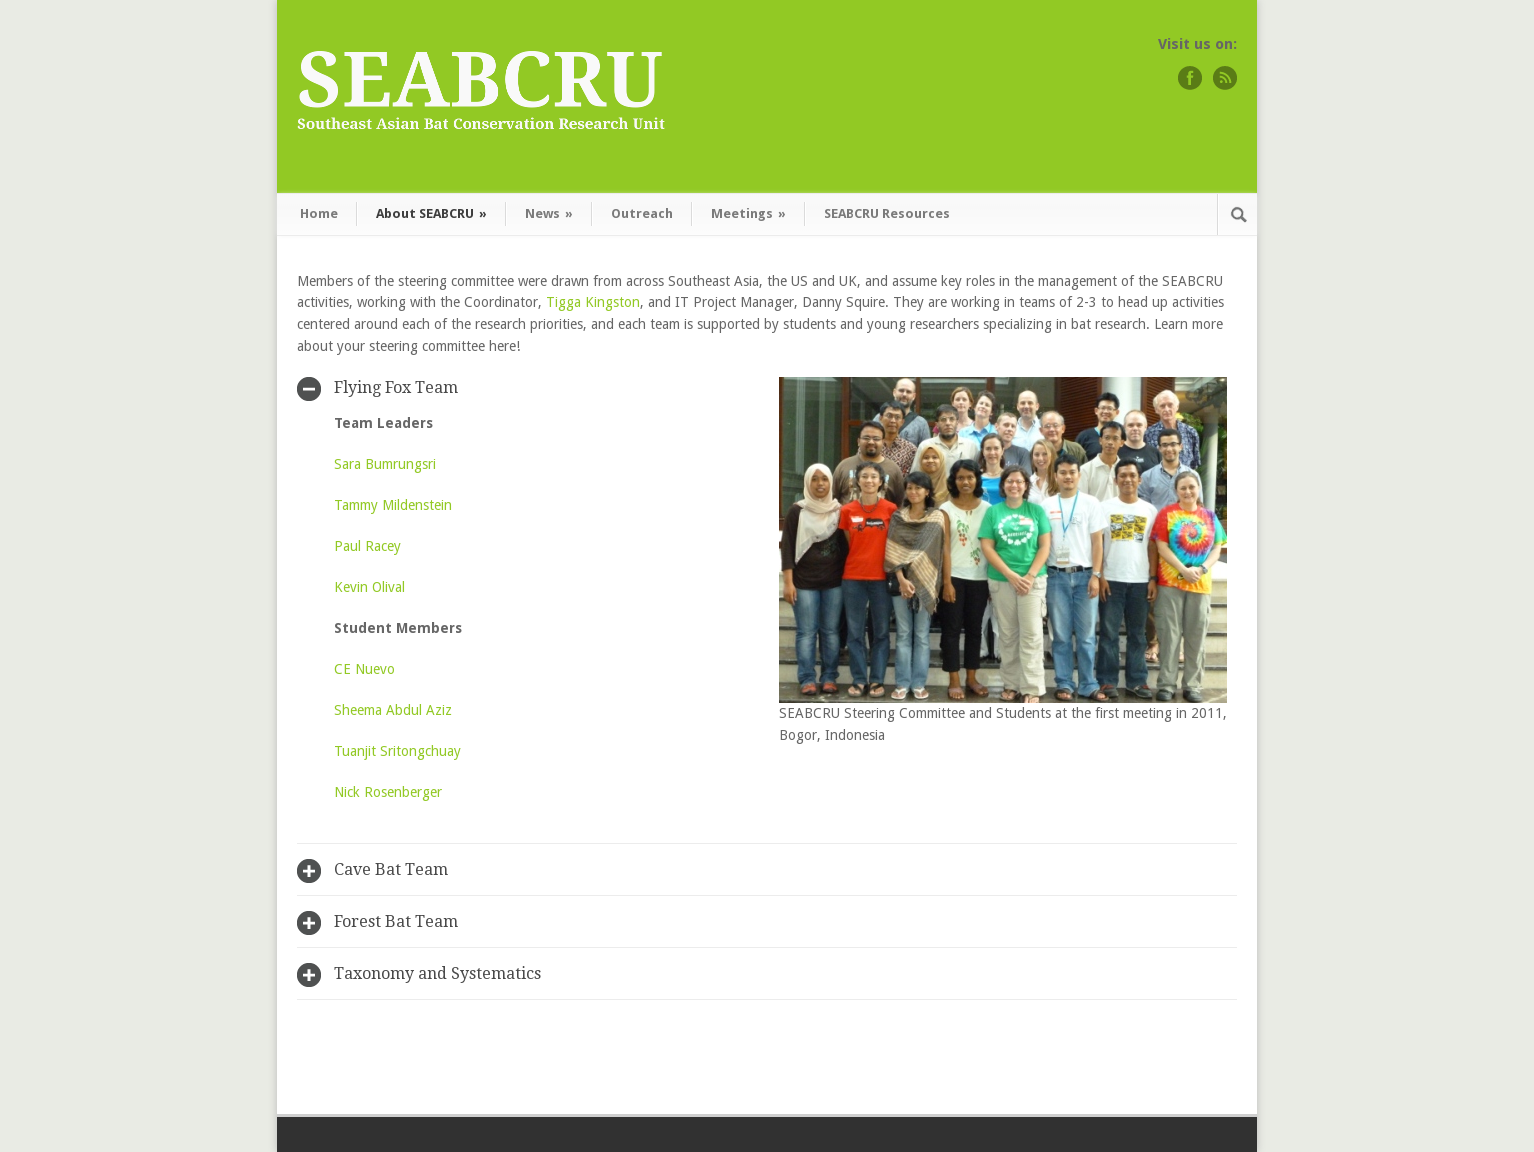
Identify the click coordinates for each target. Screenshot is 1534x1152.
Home (319, 213)
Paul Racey (367, 546)
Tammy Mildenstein (393, 505)
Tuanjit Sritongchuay (397, 751)
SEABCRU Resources (887, 213)
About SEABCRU (431, 213)
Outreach (642, 213)
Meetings (748, 213)
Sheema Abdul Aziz (393, 710)
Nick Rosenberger (388, 792)
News (549, 213)
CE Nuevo (364, 669)
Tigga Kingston (593, 302)
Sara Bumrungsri (385, 464)
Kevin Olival (369, 587)
